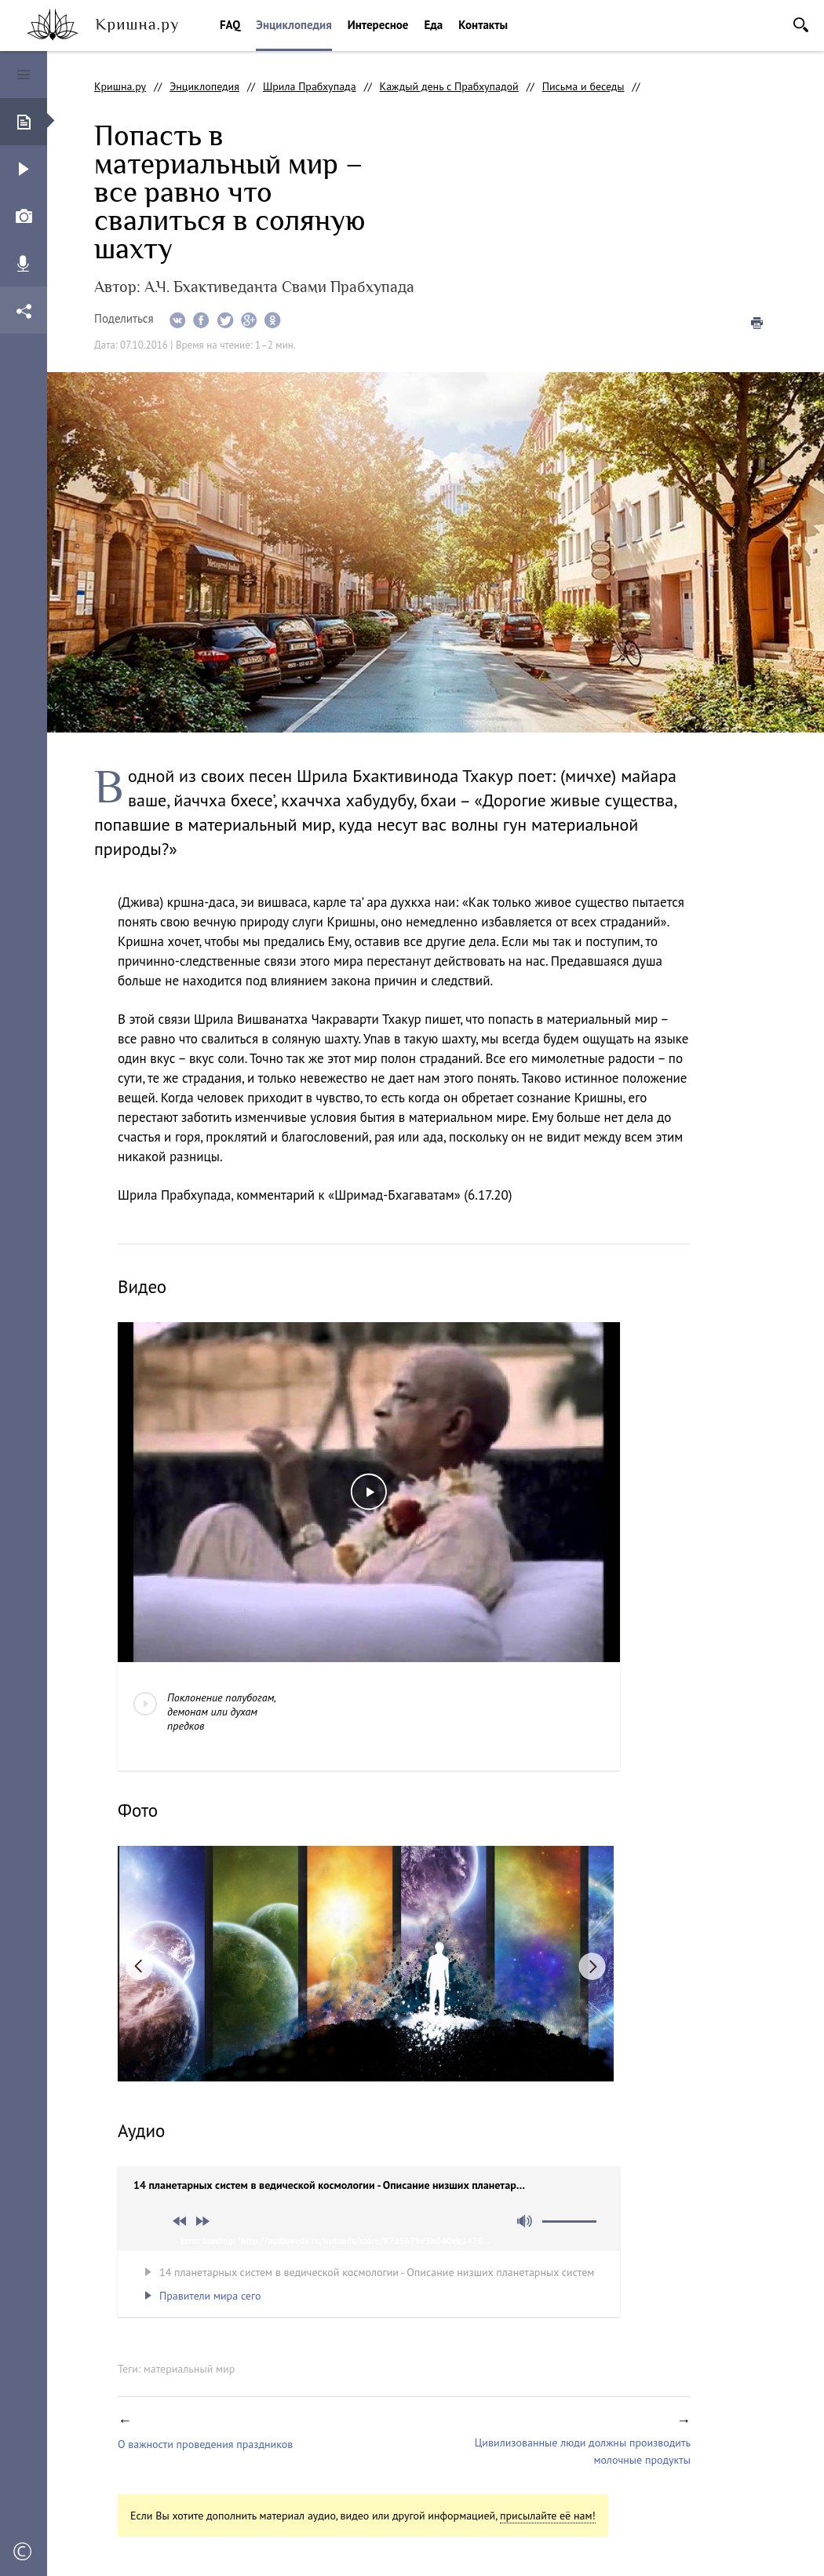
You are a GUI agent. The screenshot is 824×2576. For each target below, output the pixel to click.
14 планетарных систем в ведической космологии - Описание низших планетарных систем (376, 2272)
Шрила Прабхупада (309, 86)
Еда (433, 24)
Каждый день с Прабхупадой (449, 86)
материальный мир (189, 2369)
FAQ (230, 24)
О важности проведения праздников (205, 2444)
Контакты (483, 24)
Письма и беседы (583, 86)
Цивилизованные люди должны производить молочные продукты (583, 2451)
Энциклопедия (293, 24)
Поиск (800, 24)
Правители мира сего (210, 2296)
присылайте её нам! (548, 2515)
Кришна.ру (120, 86)
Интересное (378, 24)
